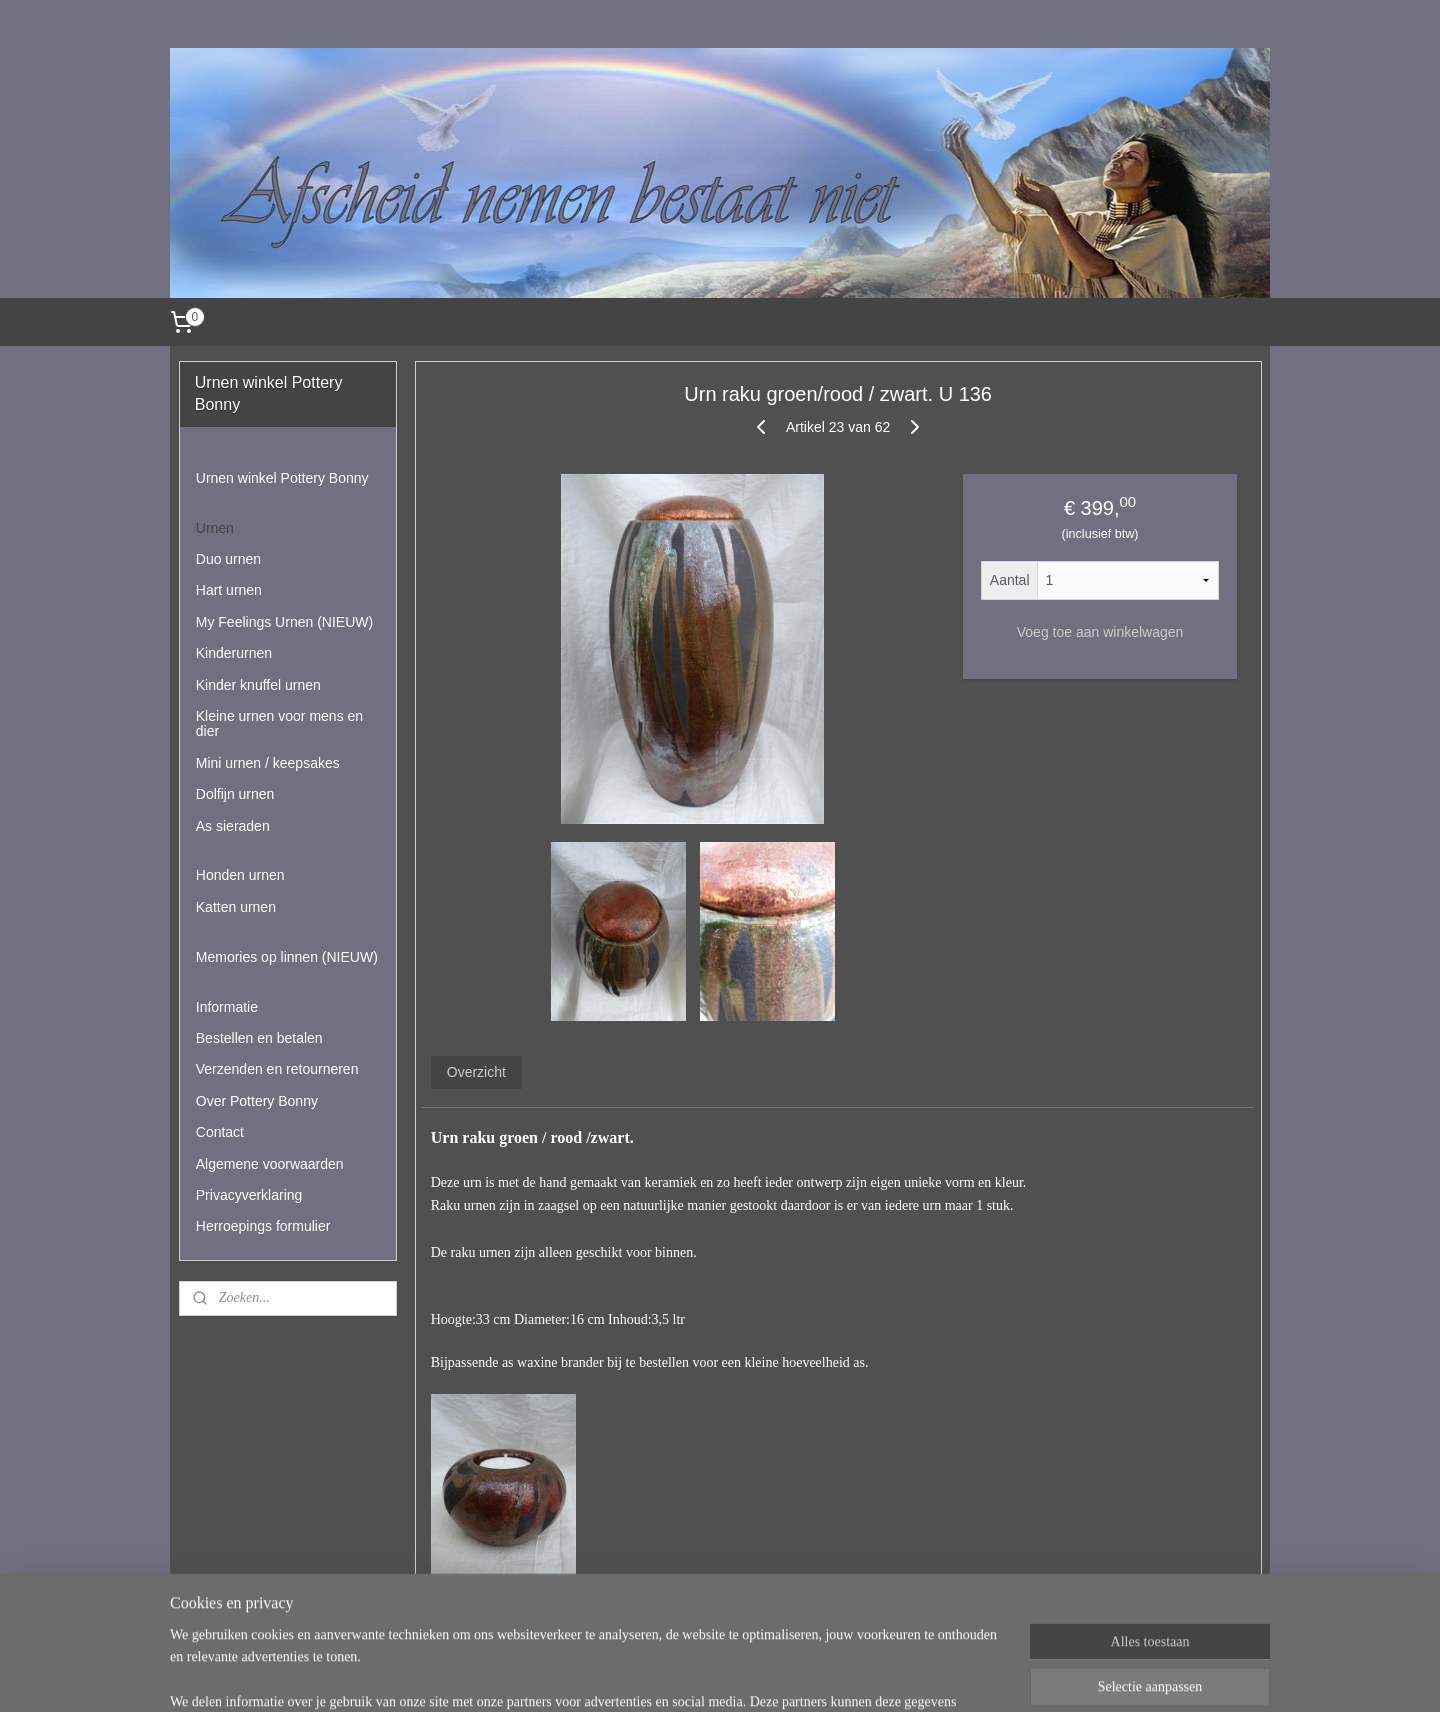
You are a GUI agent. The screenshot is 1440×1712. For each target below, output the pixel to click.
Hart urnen (229, 590)
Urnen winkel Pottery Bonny (282, 478)
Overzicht (475, 1072)
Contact (220, 1132)
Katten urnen (236, 907)
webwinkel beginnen (794, 1675)
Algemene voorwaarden (270, 1164)
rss (728, 1675)
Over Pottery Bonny (257, 1101)
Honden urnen (240, 875)
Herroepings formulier (263, 1226)
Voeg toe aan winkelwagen (1099, 632)
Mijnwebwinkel (948, 1675)
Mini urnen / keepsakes (268, 763)
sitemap (692, 1675)
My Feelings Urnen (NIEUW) (284, 622)
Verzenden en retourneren (277, 1069)
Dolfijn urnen (235, 794)
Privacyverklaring (249, 1195)
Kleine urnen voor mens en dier (279, 723)
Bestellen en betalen (259, 1038)
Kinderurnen (234, 653)
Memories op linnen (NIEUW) (287, 957)
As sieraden (233, 826)
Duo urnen (228, 559)
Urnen (215, 528)
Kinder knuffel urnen (258, 685)
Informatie (227, 1007)
